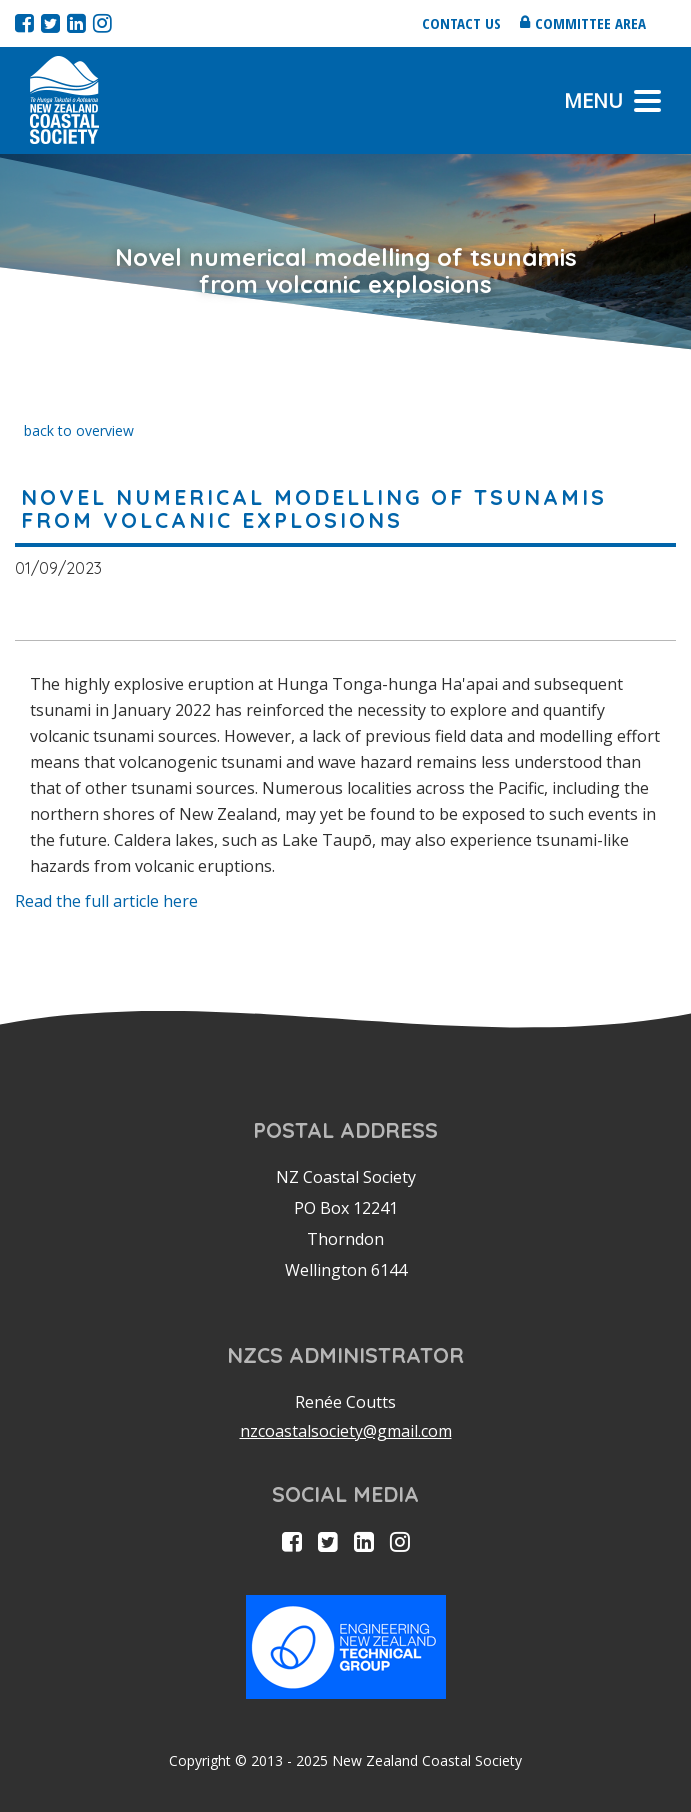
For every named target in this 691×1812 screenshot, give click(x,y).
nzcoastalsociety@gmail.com (346, 1431)
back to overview (79, 430)
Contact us (461, 23)
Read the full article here (106, 901)
